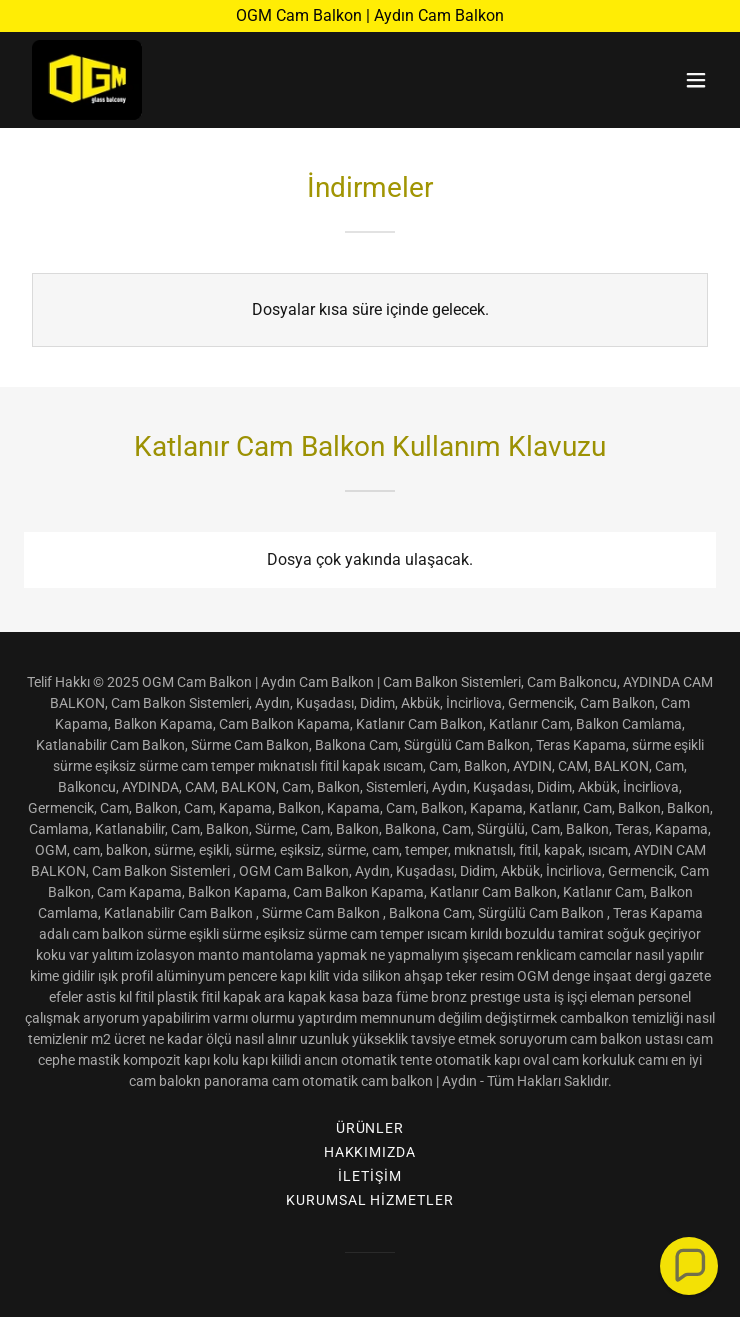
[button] (696, 80)
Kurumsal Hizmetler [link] (370, 1200)
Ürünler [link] (370, 1128)
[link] (87, 80)
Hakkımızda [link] (370, 1152)
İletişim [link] (370, 1176)
